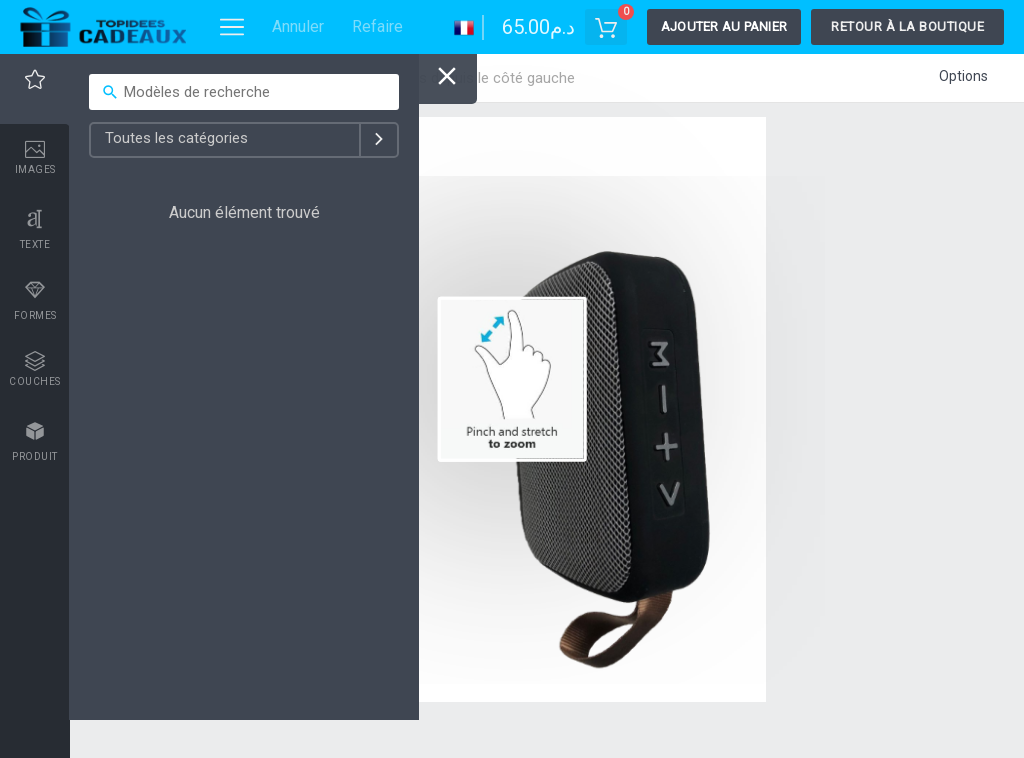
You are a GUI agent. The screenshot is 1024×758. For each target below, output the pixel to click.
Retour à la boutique (907, 26)
